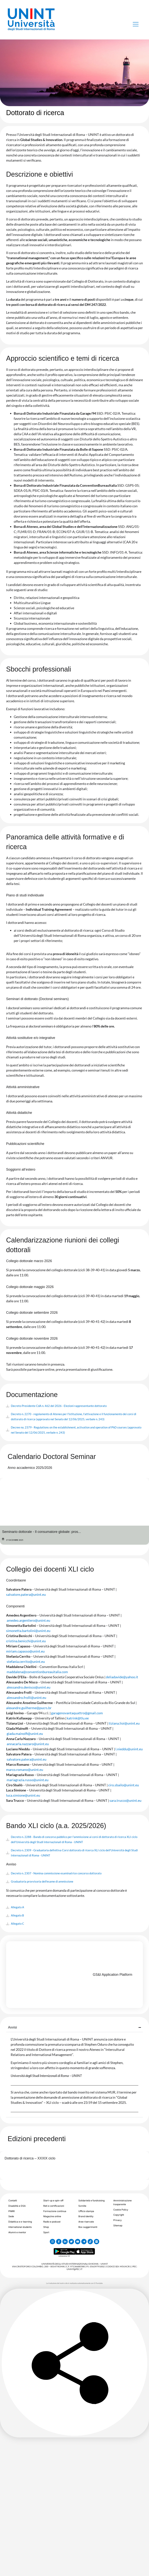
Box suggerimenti (87, 2227)
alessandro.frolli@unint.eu (26, 1697)
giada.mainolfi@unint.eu (25, 1733)
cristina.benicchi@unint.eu (26, 1641)
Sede (11, 2216)
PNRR (11, 2211)
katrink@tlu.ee (78, 1718)
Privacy (117, 2220)
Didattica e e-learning (20, 2221)
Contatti (12, 2200)
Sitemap (117, 2225)
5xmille (82, 2205)
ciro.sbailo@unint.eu (123, 1785)
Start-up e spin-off (53, 2200)
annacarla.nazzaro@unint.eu (28, 1744)
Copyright (118, 2214)
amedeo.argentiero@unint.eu (28, 1620)
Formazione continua (54, 2211)
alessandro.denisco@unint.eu (28, 1687)
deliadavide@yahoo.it (122, 1677)
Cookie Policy (120, 2209)
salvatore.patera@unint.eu (26, 1594)
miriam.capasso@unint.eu (25, 1651)
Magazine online (52, 2216)
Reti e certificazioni (53, 2205)
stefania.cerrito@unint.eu (26, 1661)
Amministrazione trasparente (122, 2202)
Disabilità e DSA (17, 2205)
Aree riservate (86, 2221)
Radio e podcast (51, 2221)
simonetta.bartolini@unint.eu (28, 1631)
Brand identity (85, 2216)
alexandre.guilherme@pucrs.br (29, 1708)
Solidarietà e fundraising (91, 2200)
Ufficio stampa (86, 2211)
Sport (46, 2232)
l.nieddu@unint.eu (129, 1749)
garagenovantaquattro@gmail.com (77, 1713)
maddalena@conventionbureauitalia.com (37, 1672)
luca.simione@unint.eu (23, 1795)
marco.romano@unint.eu (24, 1769)
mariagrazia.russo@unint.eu (27, 1780)
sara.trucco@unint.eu (125, 1800)
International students (20, 2227)
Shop (46, 2227)
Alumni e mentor (17, 2232)
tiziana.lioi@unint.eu (124, 1723)
